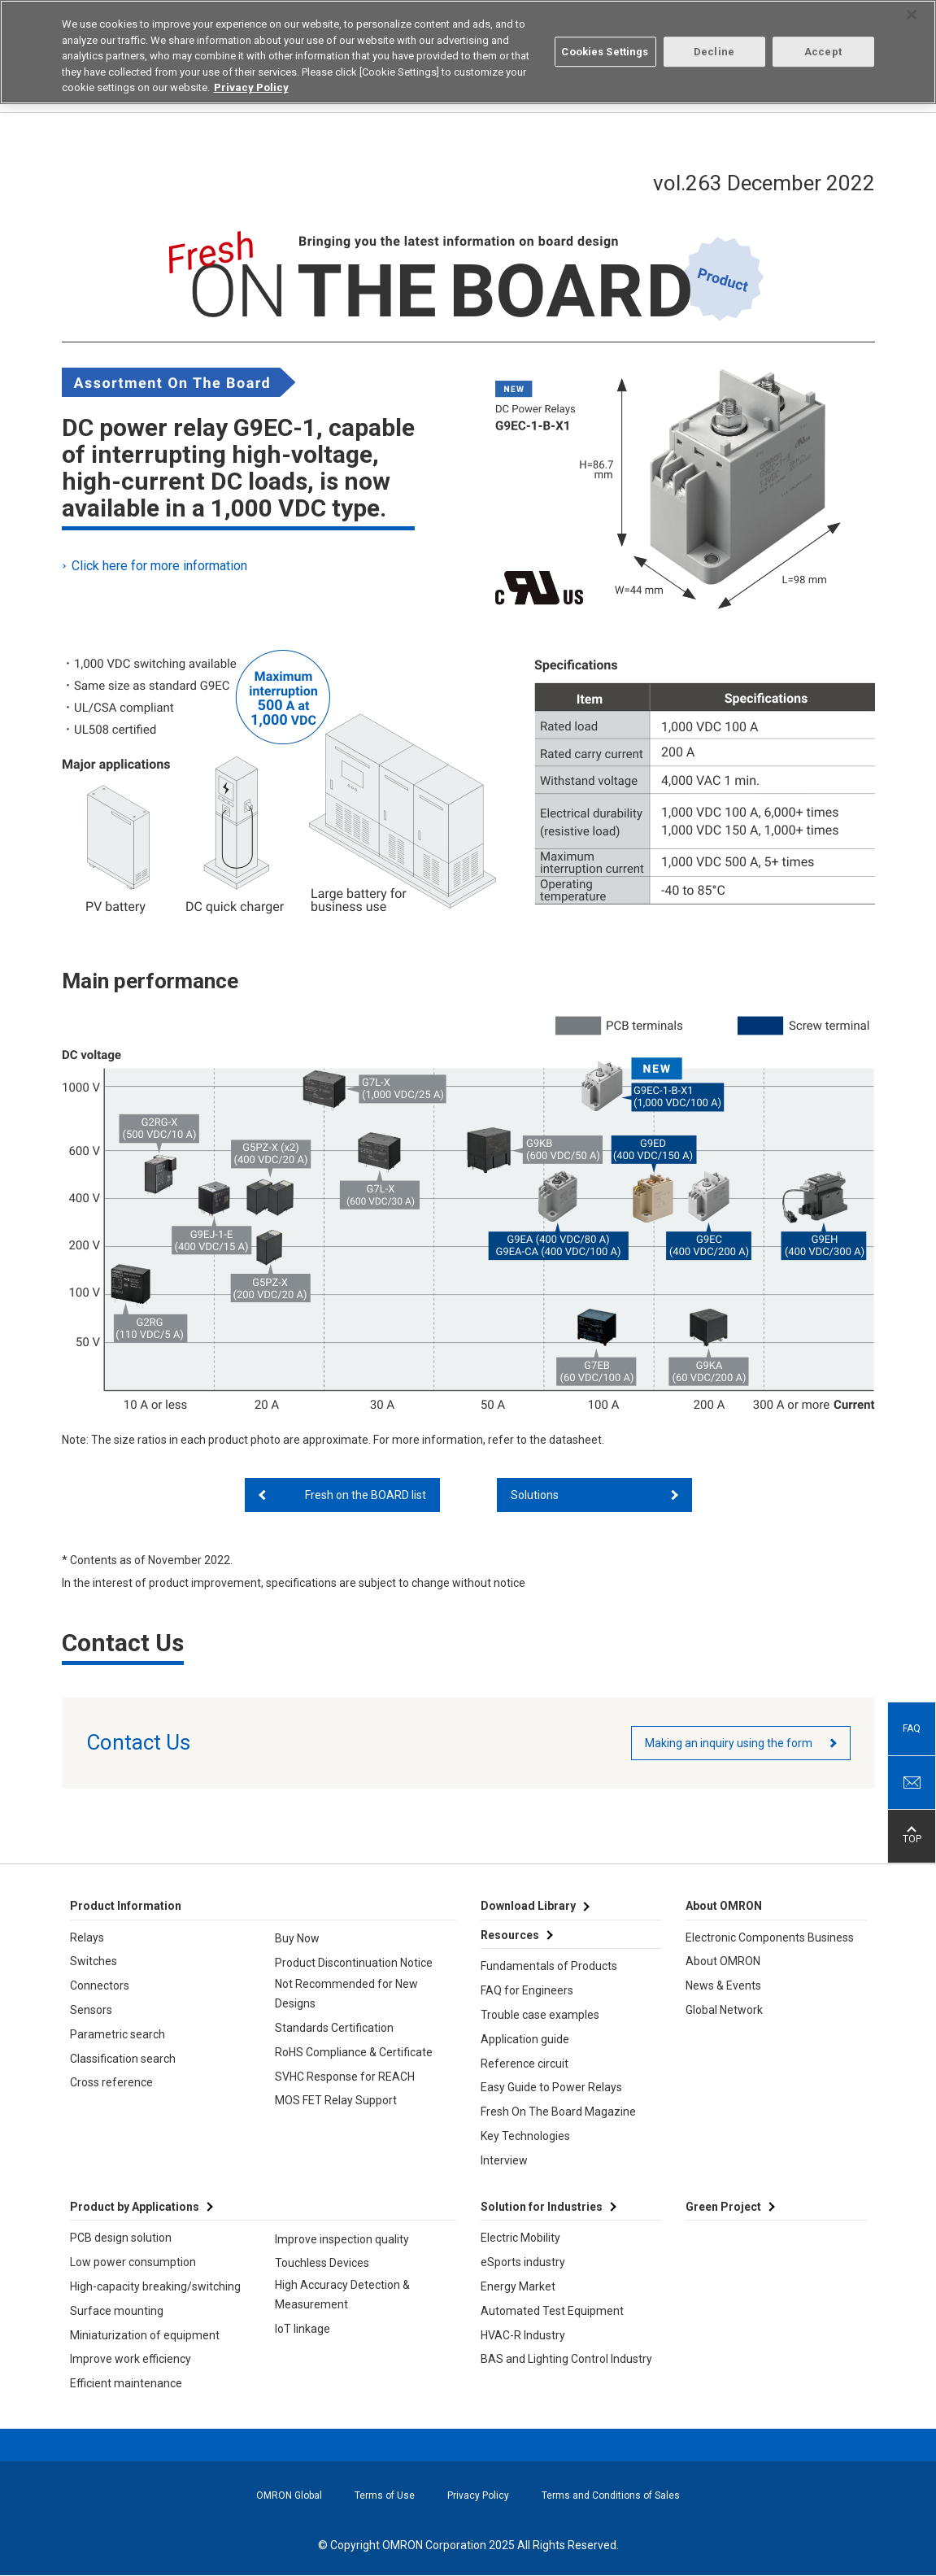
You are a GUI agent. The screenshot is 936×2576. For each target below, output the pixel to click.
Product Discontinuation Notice (354, 1962)
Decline (714, 50)
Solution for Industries (542, 2206)
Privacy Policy (478, 2495)
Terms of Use (385, 2495)
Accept (823, 50)
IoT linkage (302, 2328)
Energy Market (518, 2286)
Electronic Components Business (770, 1937)
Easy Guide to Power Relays (551, 2087)
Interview (504, 2160)
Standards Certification (334, 2027)
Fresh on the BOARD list (365, 1495)
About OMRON (723, 1961)
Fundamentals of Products (549, 1965)
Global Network (724, 2009)
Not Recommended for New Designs (346, 1993)
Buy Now (297, 1938)
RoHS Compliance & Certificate (354, 2052)
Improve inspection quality (342, 2239)
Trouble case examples (540, 2014)
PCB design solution (121, 2237)
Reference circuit (524, 2063)
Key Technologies (525, 2135)
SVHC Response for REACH (345, 2076)
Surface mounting (116, 2310)
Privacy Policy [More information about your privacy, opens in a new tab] (251, 86)
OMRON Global (289, 2495)
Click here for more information (161, 565)
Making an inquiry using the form (728, 1743)
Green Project (723, 2206)
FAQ (912, 1728)
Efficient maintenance (126, 2383)
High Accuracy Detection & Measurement (342, 2294)
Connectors (99, 1985)
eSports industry (523, 2262)
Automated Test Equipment (552, 2310)
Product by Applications (134, 2206)
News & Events (723, 1985)
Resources (510, 1935)
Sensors (91, 2009)
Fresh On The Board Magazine (558, 2111)
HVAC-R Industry (523, 2335)
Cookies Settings (604, 50)
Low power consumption (133, 2262)
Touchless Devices (322, 2262)
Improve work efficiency (130, 2358)
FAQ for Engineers (527, 1990)
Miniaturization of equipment (145, 2335)
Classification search (123, 2058)
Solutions (535, 1495)
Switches (93, 1961)
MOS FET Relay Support (336, 2100)
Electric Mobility (520, 2237)
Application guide (525, 2039)
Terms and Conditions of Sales (611, 2495)
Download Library (528, 1905)
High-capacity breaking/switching (155, 2286)
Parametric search (117, 2034)
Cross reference (111, 2082)
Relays (87, 1937)
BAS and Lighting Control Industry (566, 2358)
